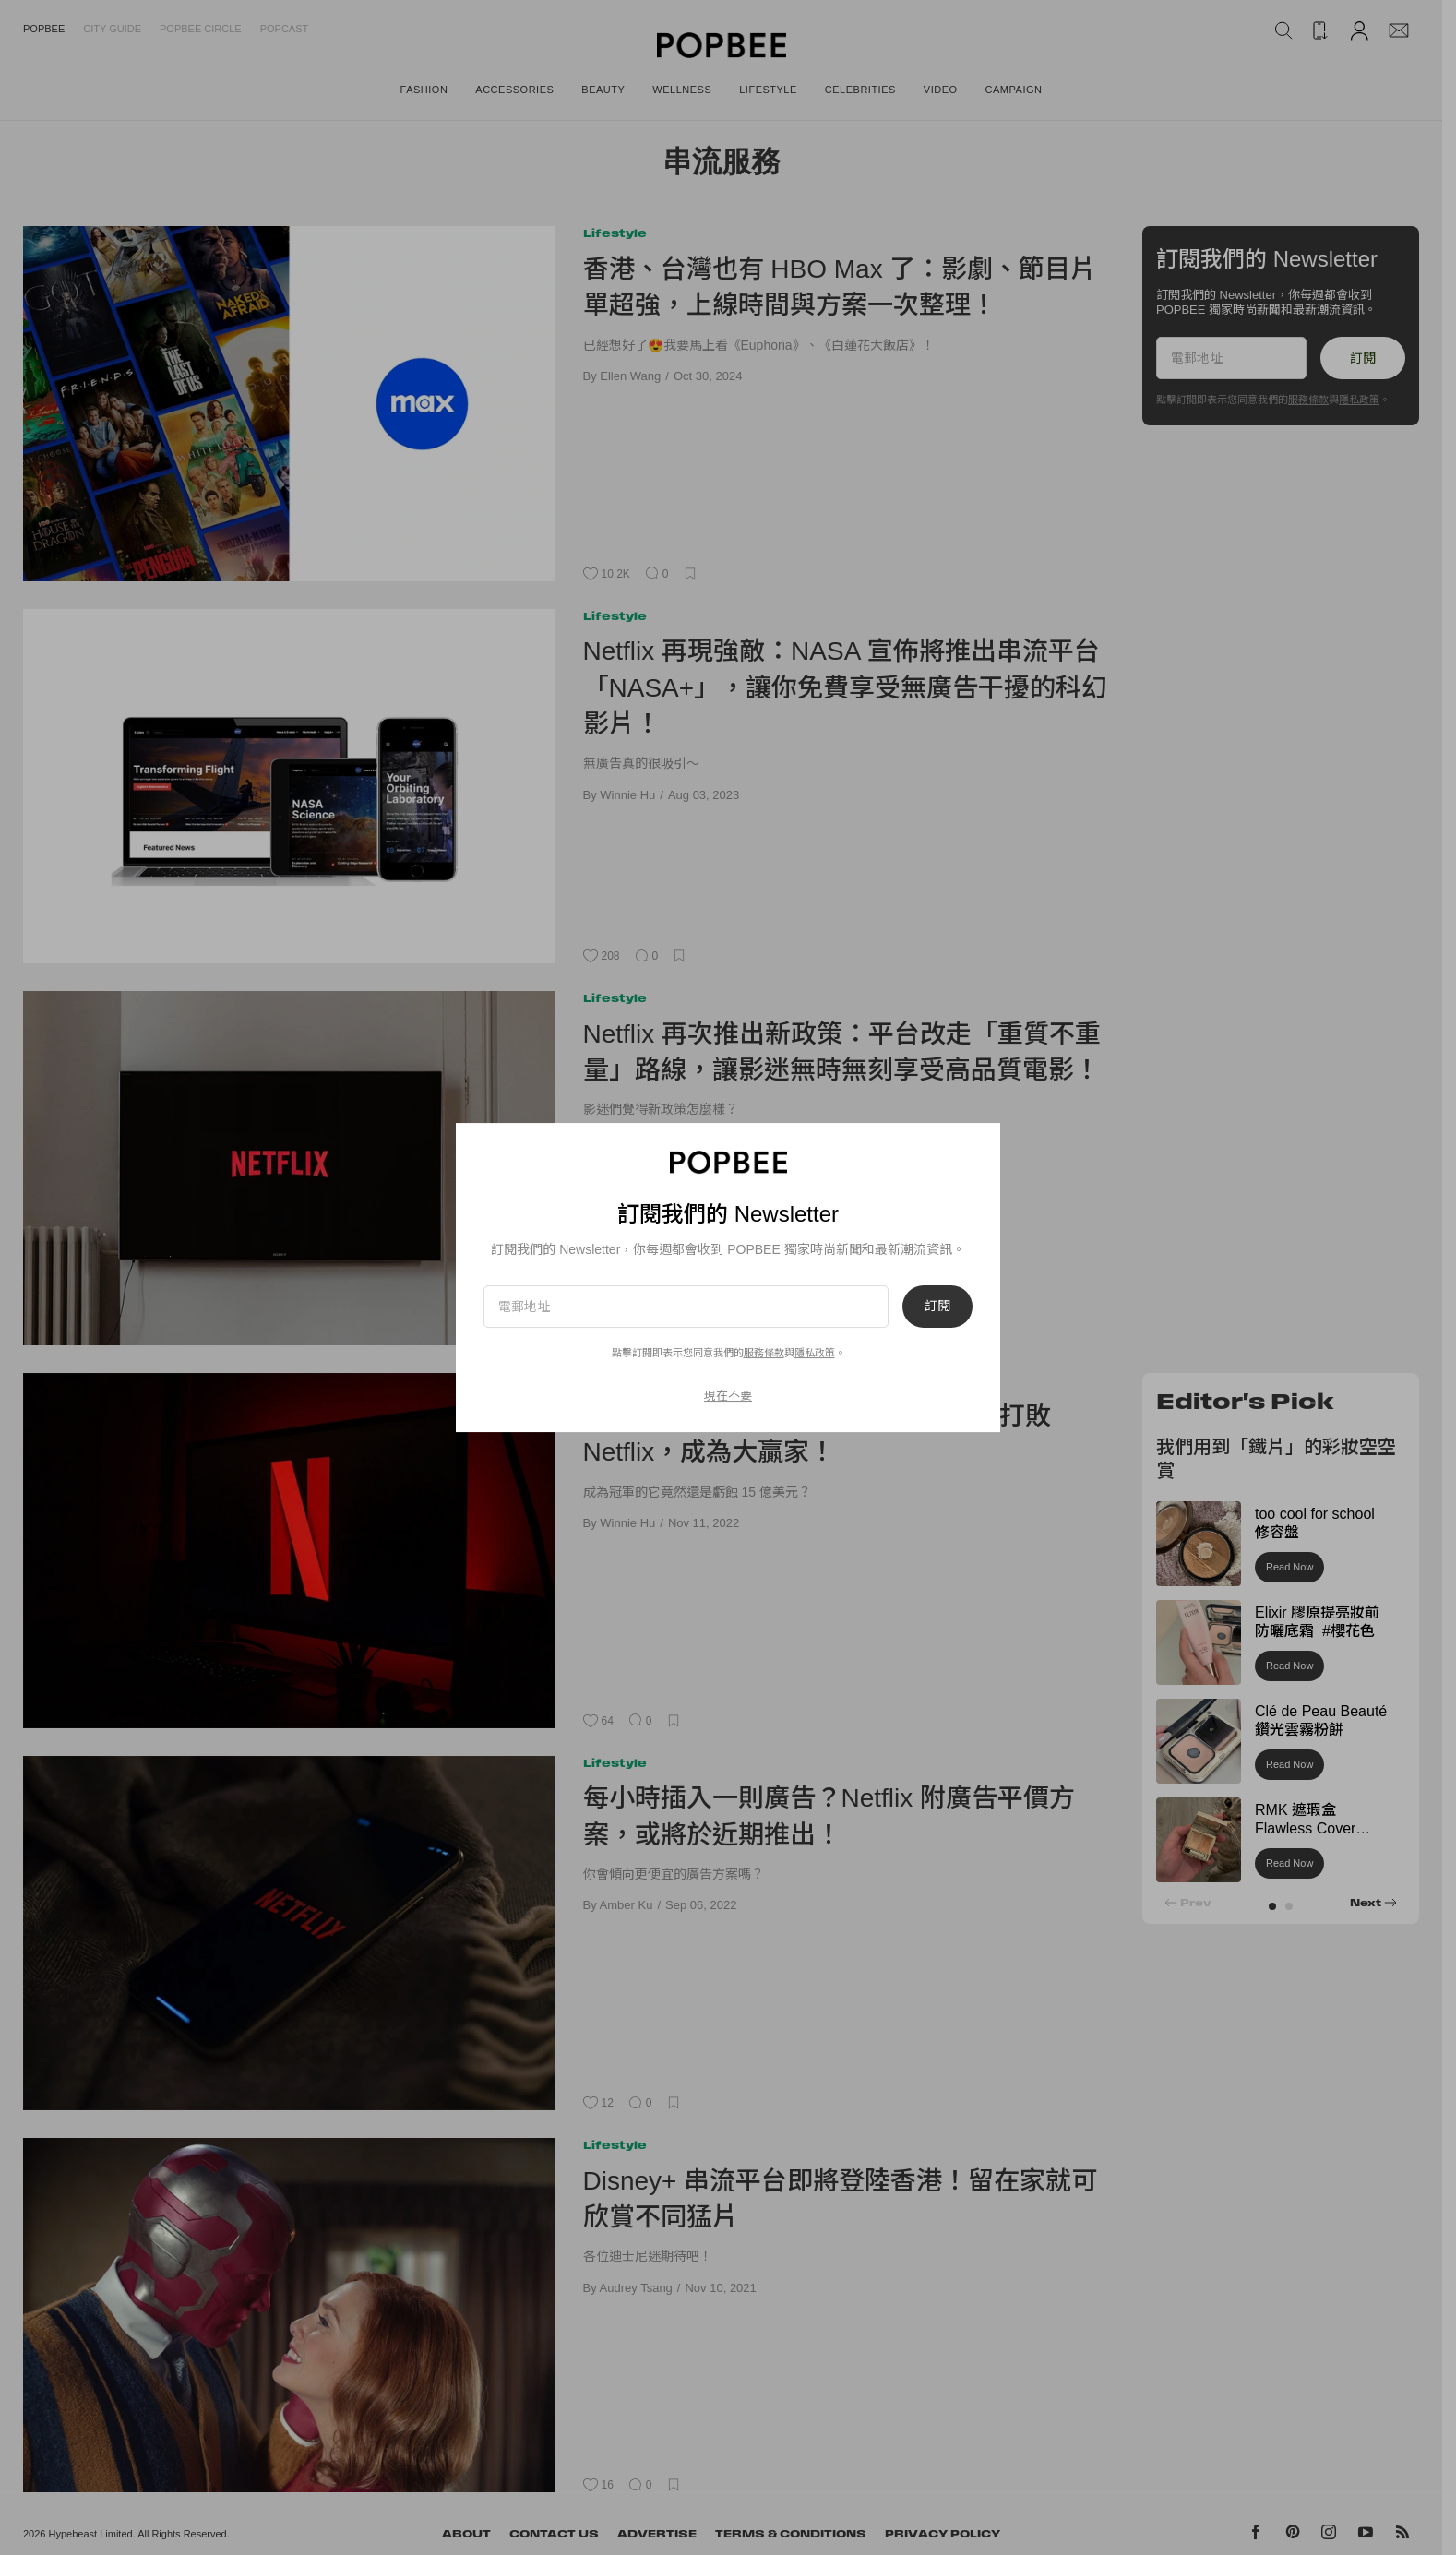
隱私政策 (814, 1352)
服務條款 (764, 1352)
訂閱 (937, 1306)
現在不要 (728, 1396)
